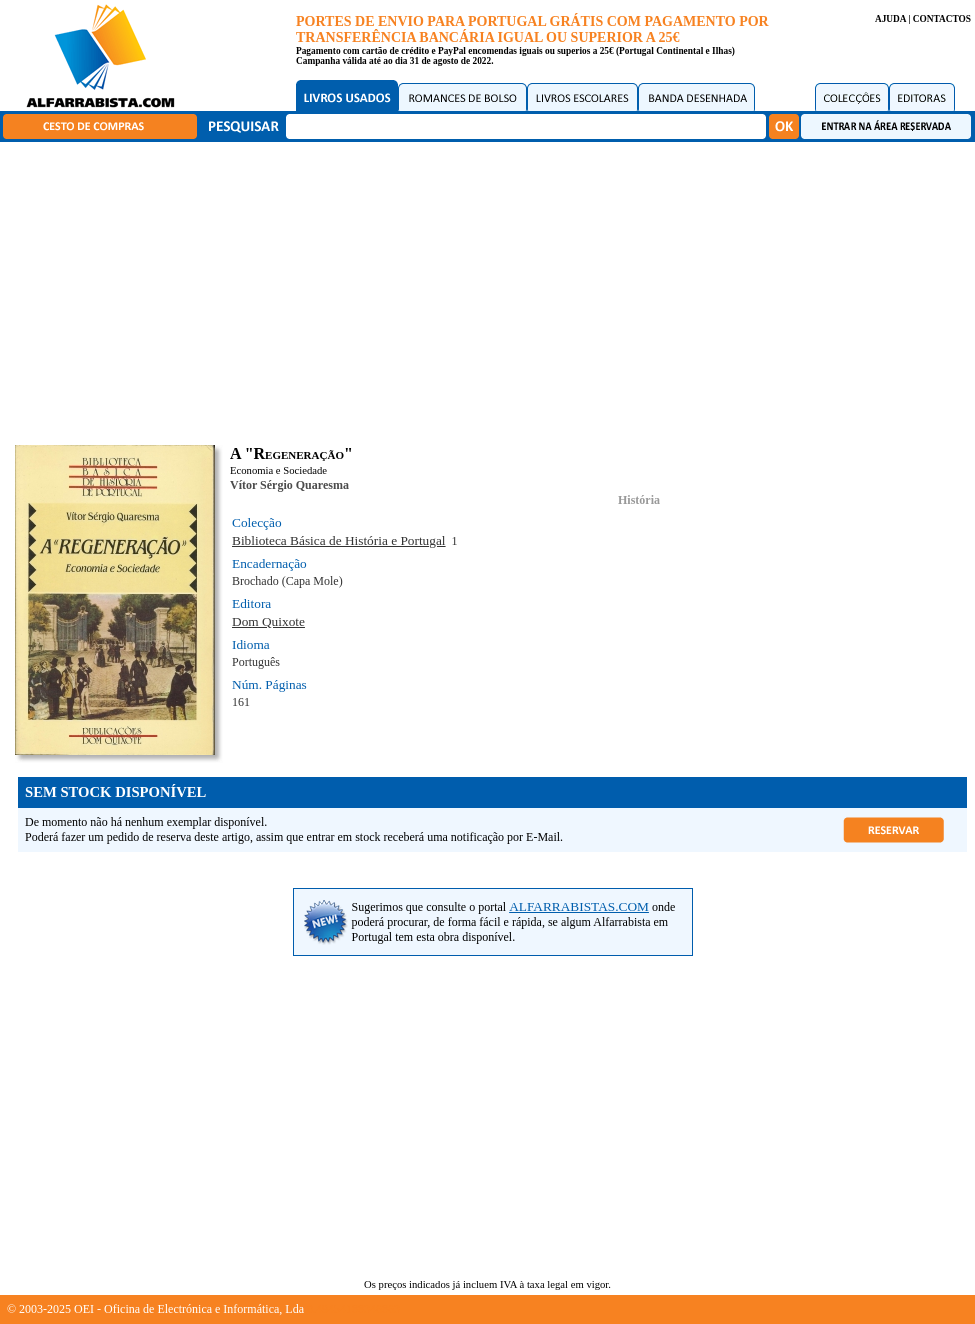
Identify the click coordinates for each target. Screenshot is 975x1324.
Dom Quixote (268, 621)
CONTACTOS (942, 19)
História (639, 500)
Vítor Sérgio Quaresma (289, 485)
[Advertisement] (493, 290)
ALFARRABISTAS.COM (579, 906)
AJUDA (890, 19)
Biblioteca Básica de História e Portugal (339, 540)
